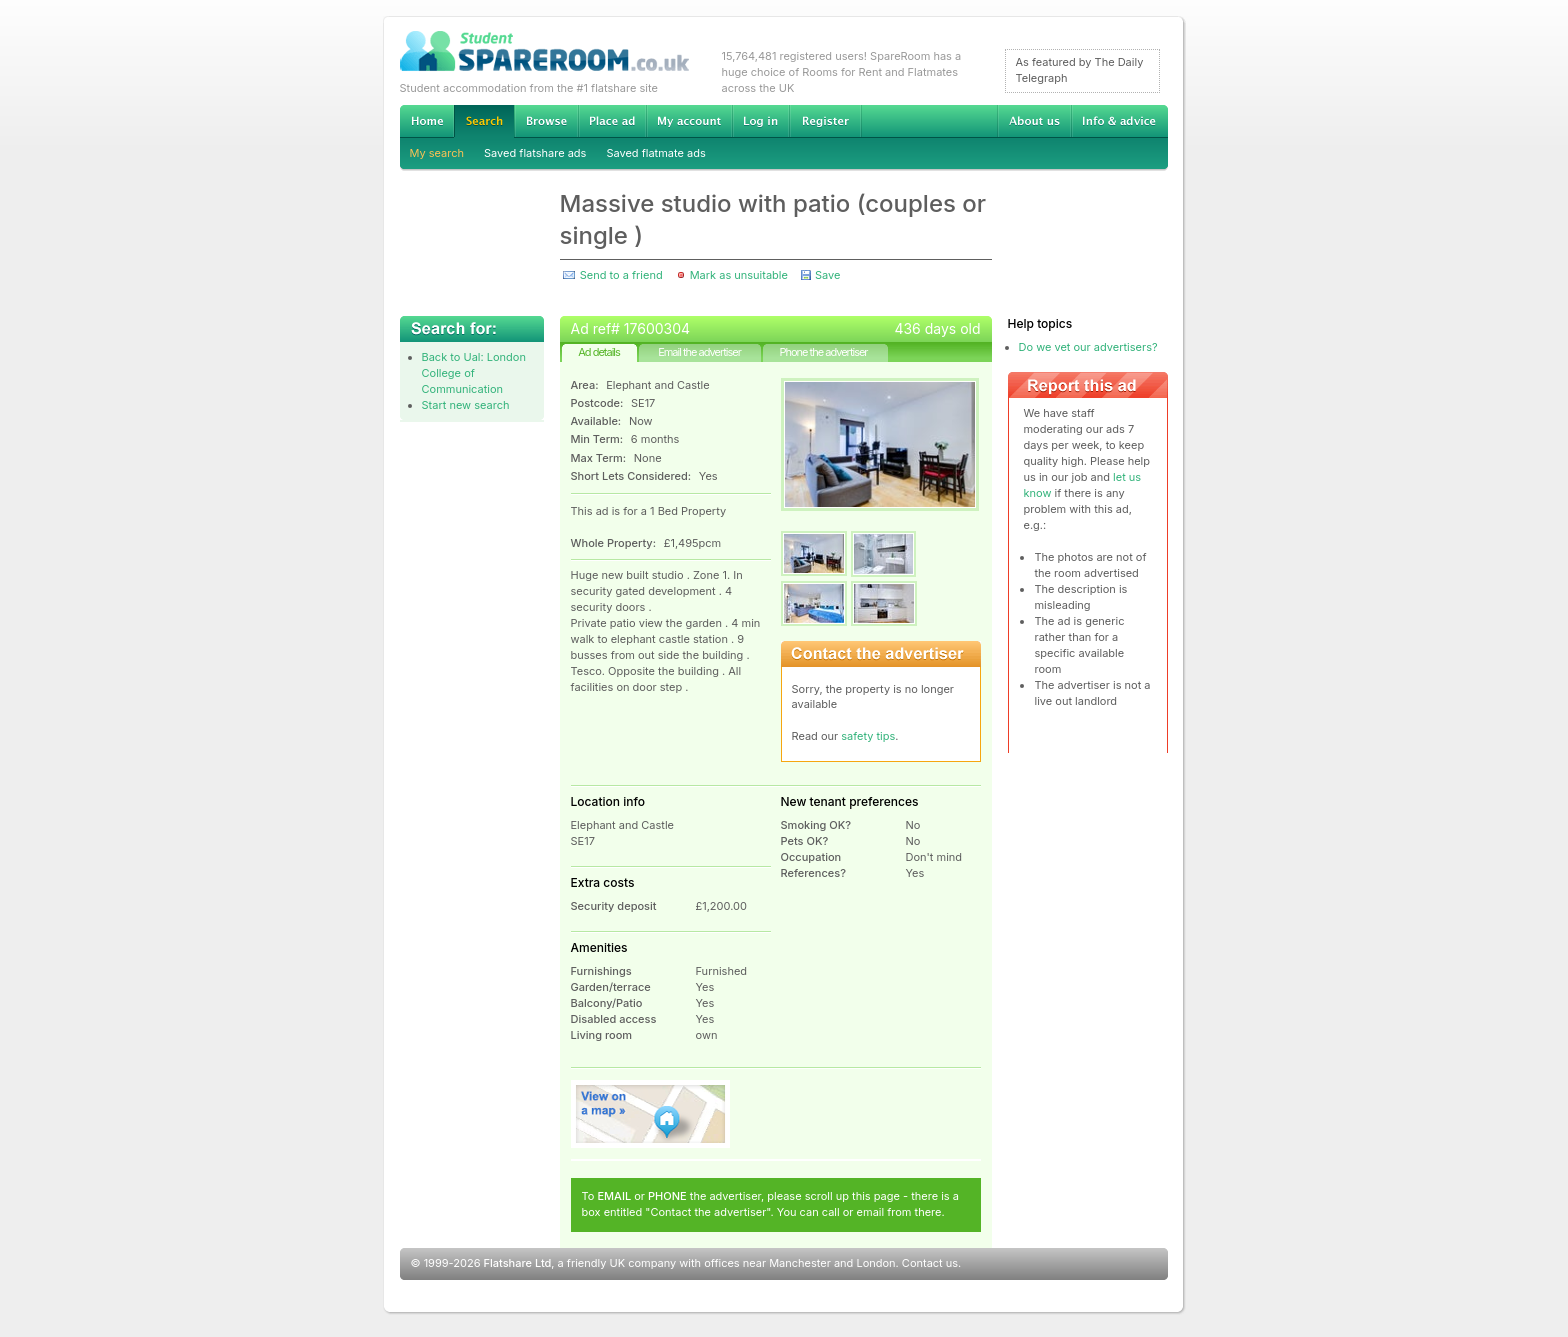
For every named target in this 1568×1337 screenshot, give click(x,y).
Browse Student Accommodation (546, 121)
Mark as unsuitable (739, 275)
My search (437, 153)
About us (1034, 121)
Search (484, 121)
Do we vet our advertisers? (1088, 347)
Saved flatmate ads (655, 153)
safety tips (868, 736)
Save (827, 275)
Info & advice (1119, 121)
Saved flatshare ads (535, 153)
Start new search (466, 405)
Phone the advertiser (823, 352)
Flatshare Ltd (518, 1263)
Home (427, 121)
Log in (760, 121)
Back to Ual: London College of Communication (474, 373)
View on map (651, 1114)
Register (825, 121)
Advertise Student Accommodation (612, 121)
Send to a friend (621, 275)
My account (689, 121)
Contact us (930, 1263)
